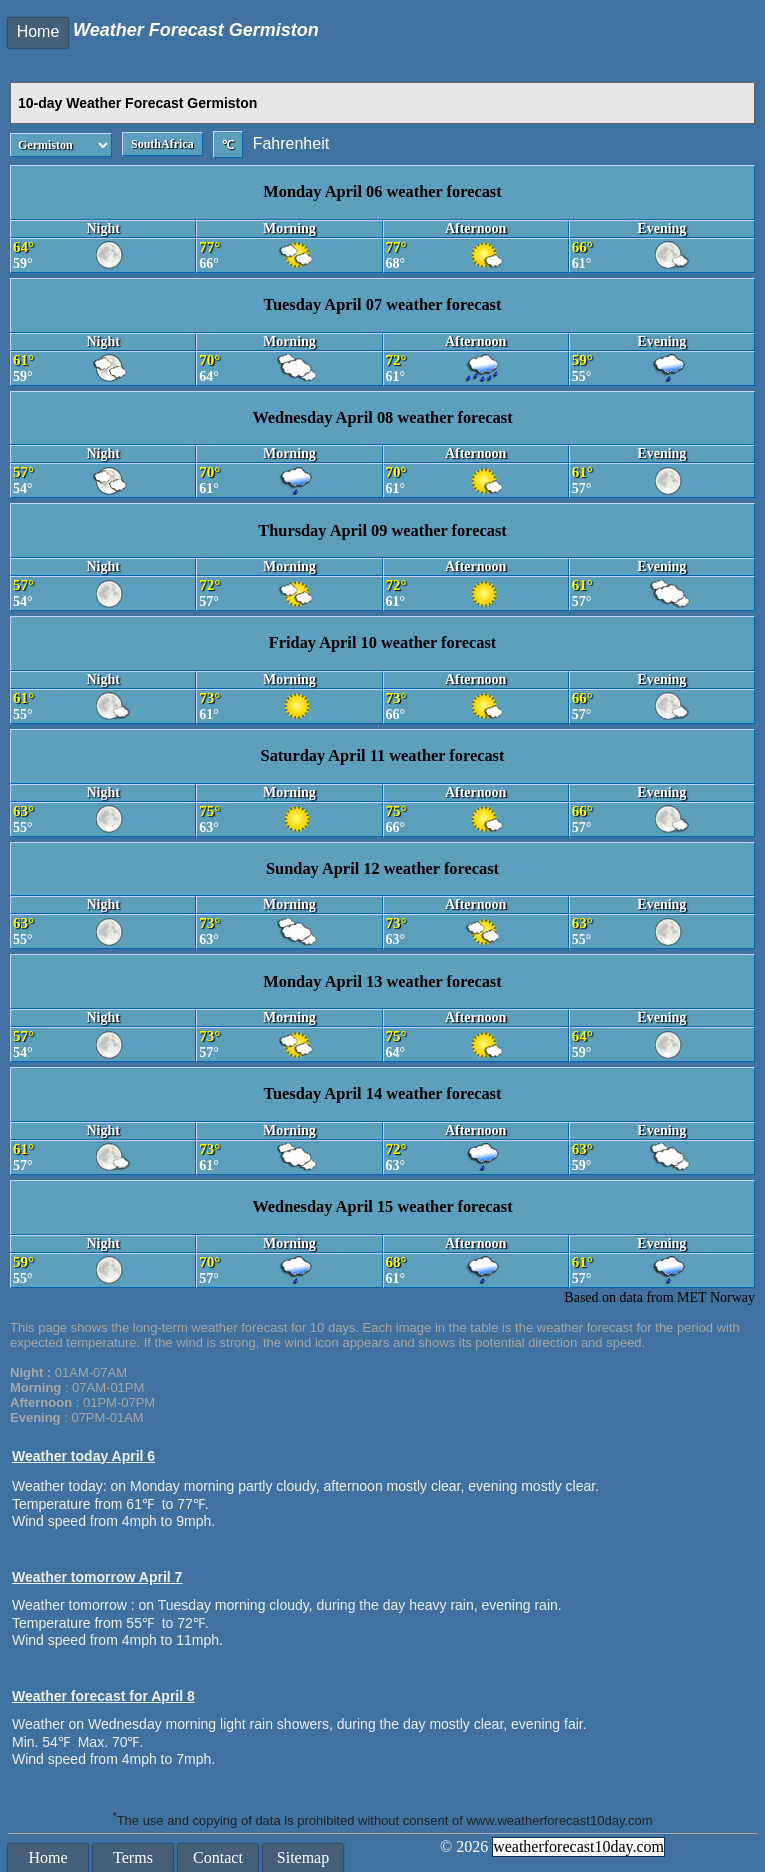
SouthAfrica (162, 144)
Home (38, 31)
